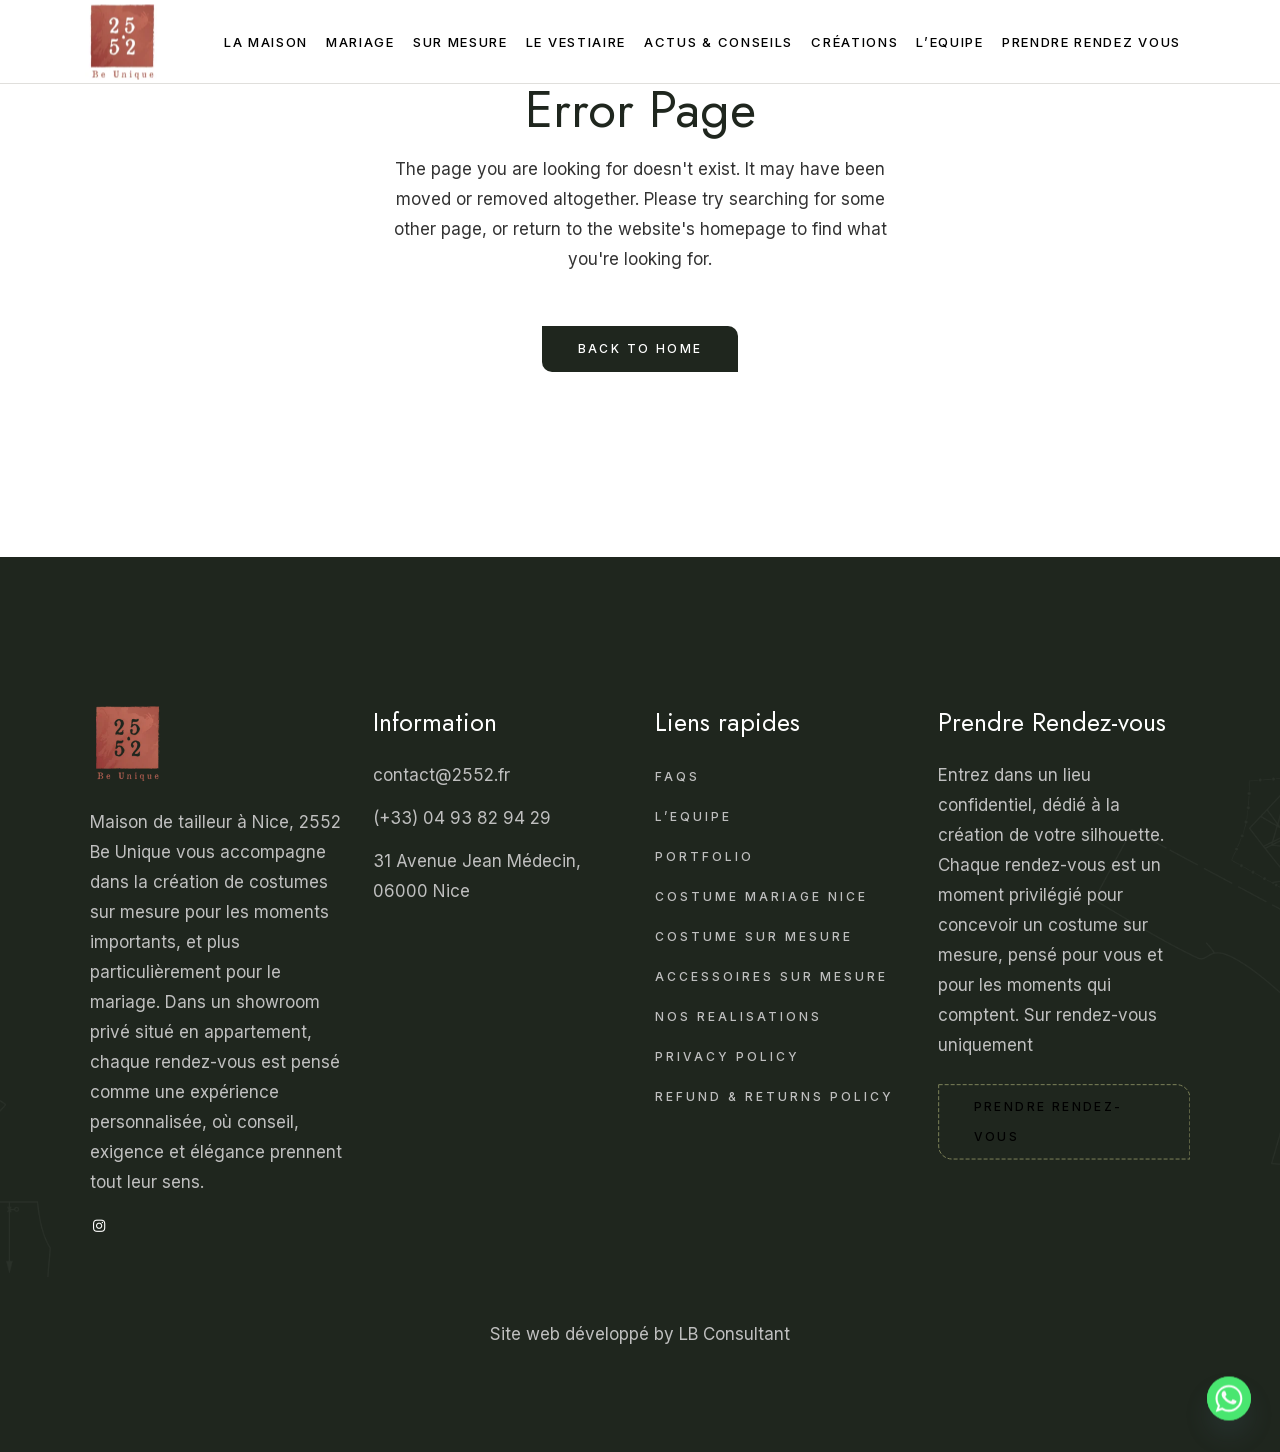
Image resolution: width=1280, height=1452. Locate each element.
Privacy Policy (727, 1056)
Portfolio (704, 856)
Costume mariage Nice (761, 896)
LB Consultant (734, 1334)
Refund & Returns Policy (774, 1096)
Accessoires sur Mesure (771, 976)
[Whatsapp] (1229, 1405)
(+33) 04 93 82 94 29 (464, 818)
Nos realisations (738, 1016)
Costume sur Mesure (754, 936)
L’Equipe (693, 816)
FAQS (677, 776)
